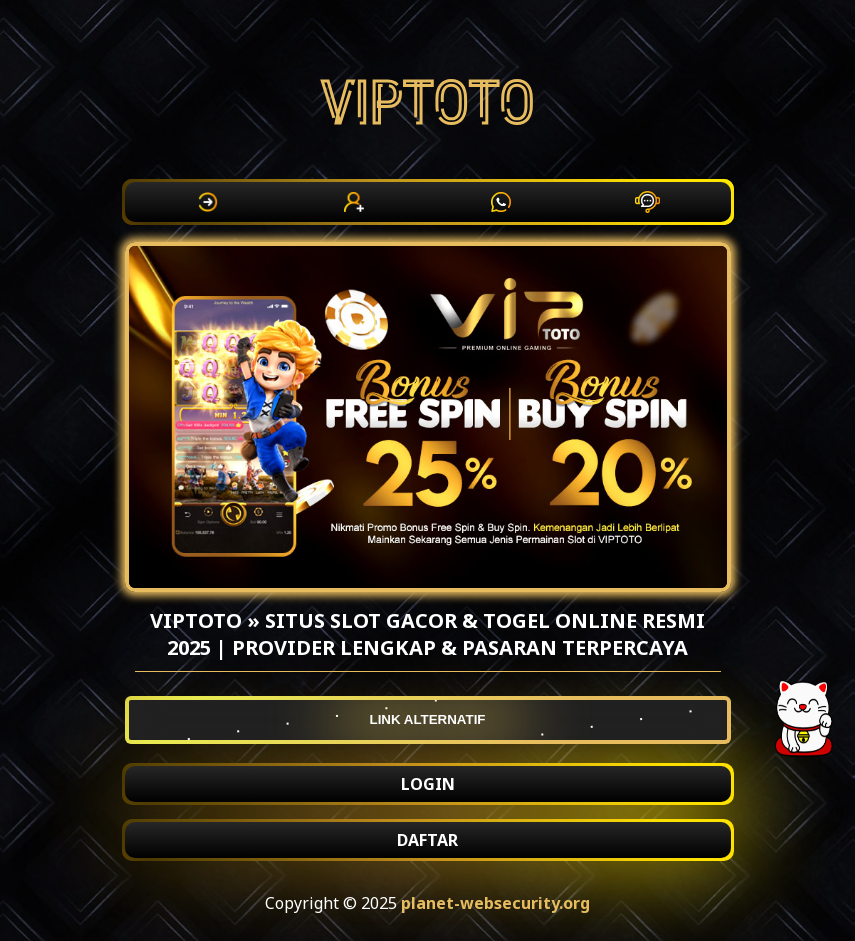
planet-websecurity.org (495, 903)
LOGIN (428, 784)
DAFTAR (427, 840)
